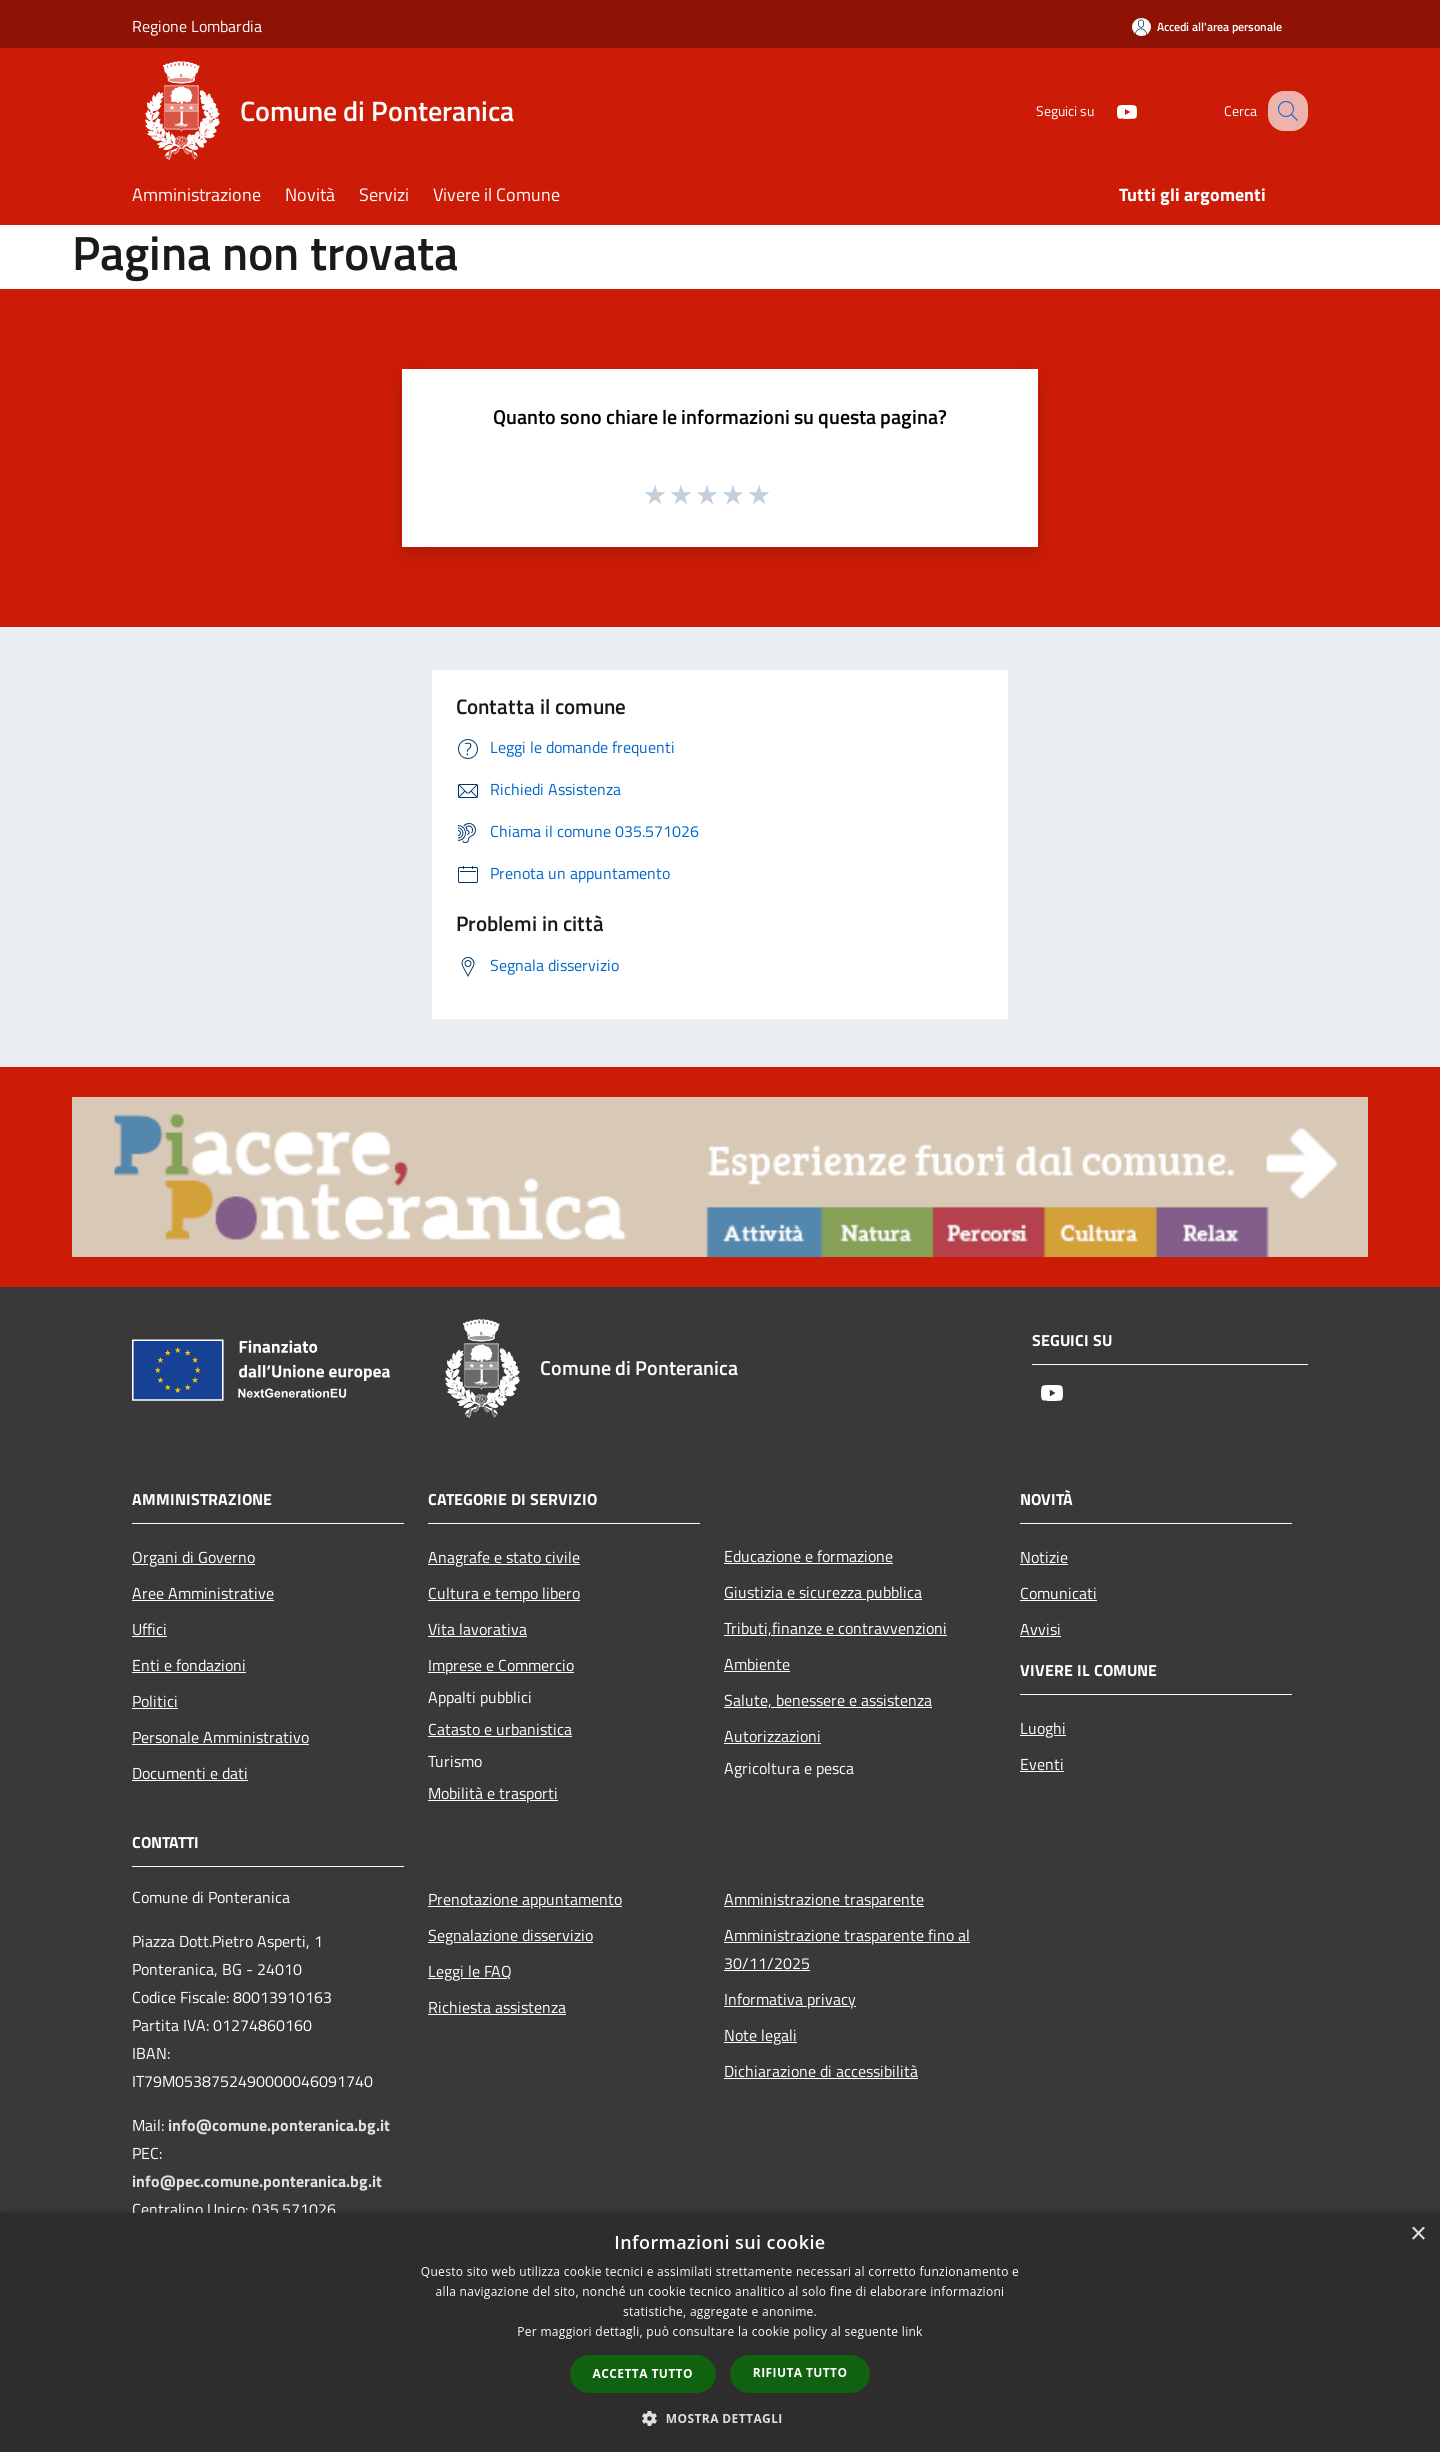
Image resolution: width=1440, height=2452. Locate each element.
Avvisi (1040, 1629)
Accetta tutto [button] (643, 2373)
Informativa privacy (790, 1999)
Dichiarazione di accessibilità (821, 2071)
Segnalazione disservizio (510, 1935)
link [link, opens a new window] (912, 2331)
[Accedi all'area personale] (1207, 26)
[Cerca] (1284, 111)
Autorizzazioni (772, 1736)
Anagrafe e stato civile (504, 1557)
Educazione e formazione (808, 1556)
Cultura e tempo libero (504, 1593)
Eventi (1042, 1764)
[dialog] (720, 2332)
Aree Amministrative (203, 1593)
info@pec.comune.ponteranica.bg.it (257, 2181)
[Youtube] (1106, 110)
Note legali (760, 2035)
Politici (155, 1701)
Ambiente (757, 1664)
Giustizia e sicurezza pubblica (823, 1592)
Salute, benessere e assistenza (828, 1700)
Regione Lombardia (197, 26)
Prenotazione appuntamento (525, 1899)
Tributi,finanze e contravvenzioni (835, 1628)
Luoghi (1043, 1728)
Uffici (149, 1629)
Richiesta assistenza (497, 2007)
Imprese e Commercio (501, 1665)
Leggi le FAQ (470, 1971)
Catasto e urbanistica (500, 1729)
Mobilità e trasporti (493, 1793)
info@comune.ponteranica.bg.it (279, 2125)
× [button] (1417, 2234)
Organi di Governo (193, 1557)
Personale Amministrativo (220, 1737)
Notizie (1044, 1557)
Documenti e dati (190, 1773)
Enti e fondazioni (189, 1665)
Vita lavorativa (477, 1629)
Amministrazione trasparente (824, 1899)
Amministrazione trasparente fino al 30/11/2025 (847, 1949)
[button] (720, 2418)
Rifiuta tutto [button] (800, 2372)
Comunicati (1058, 1593)
